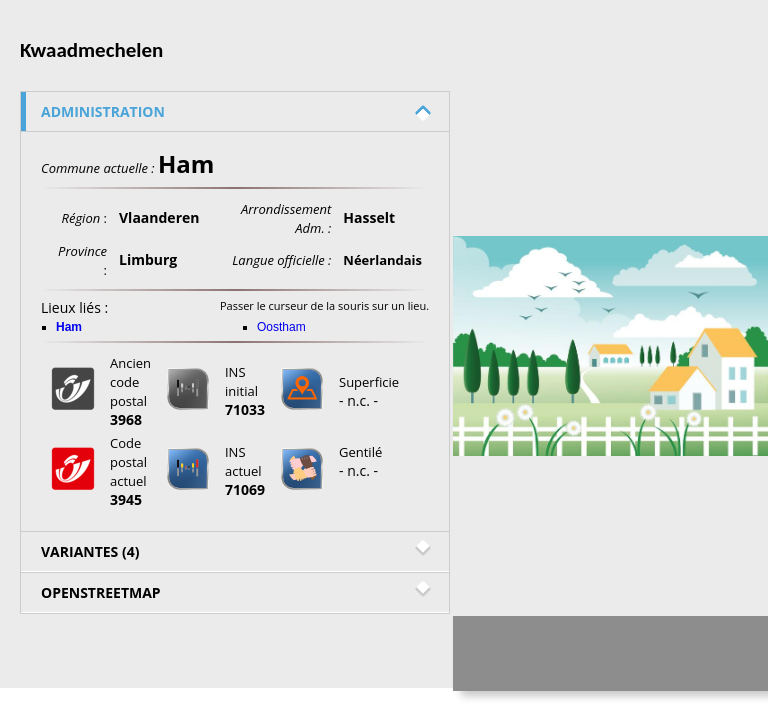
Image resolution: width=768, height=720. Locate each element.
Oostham (281, 327)
